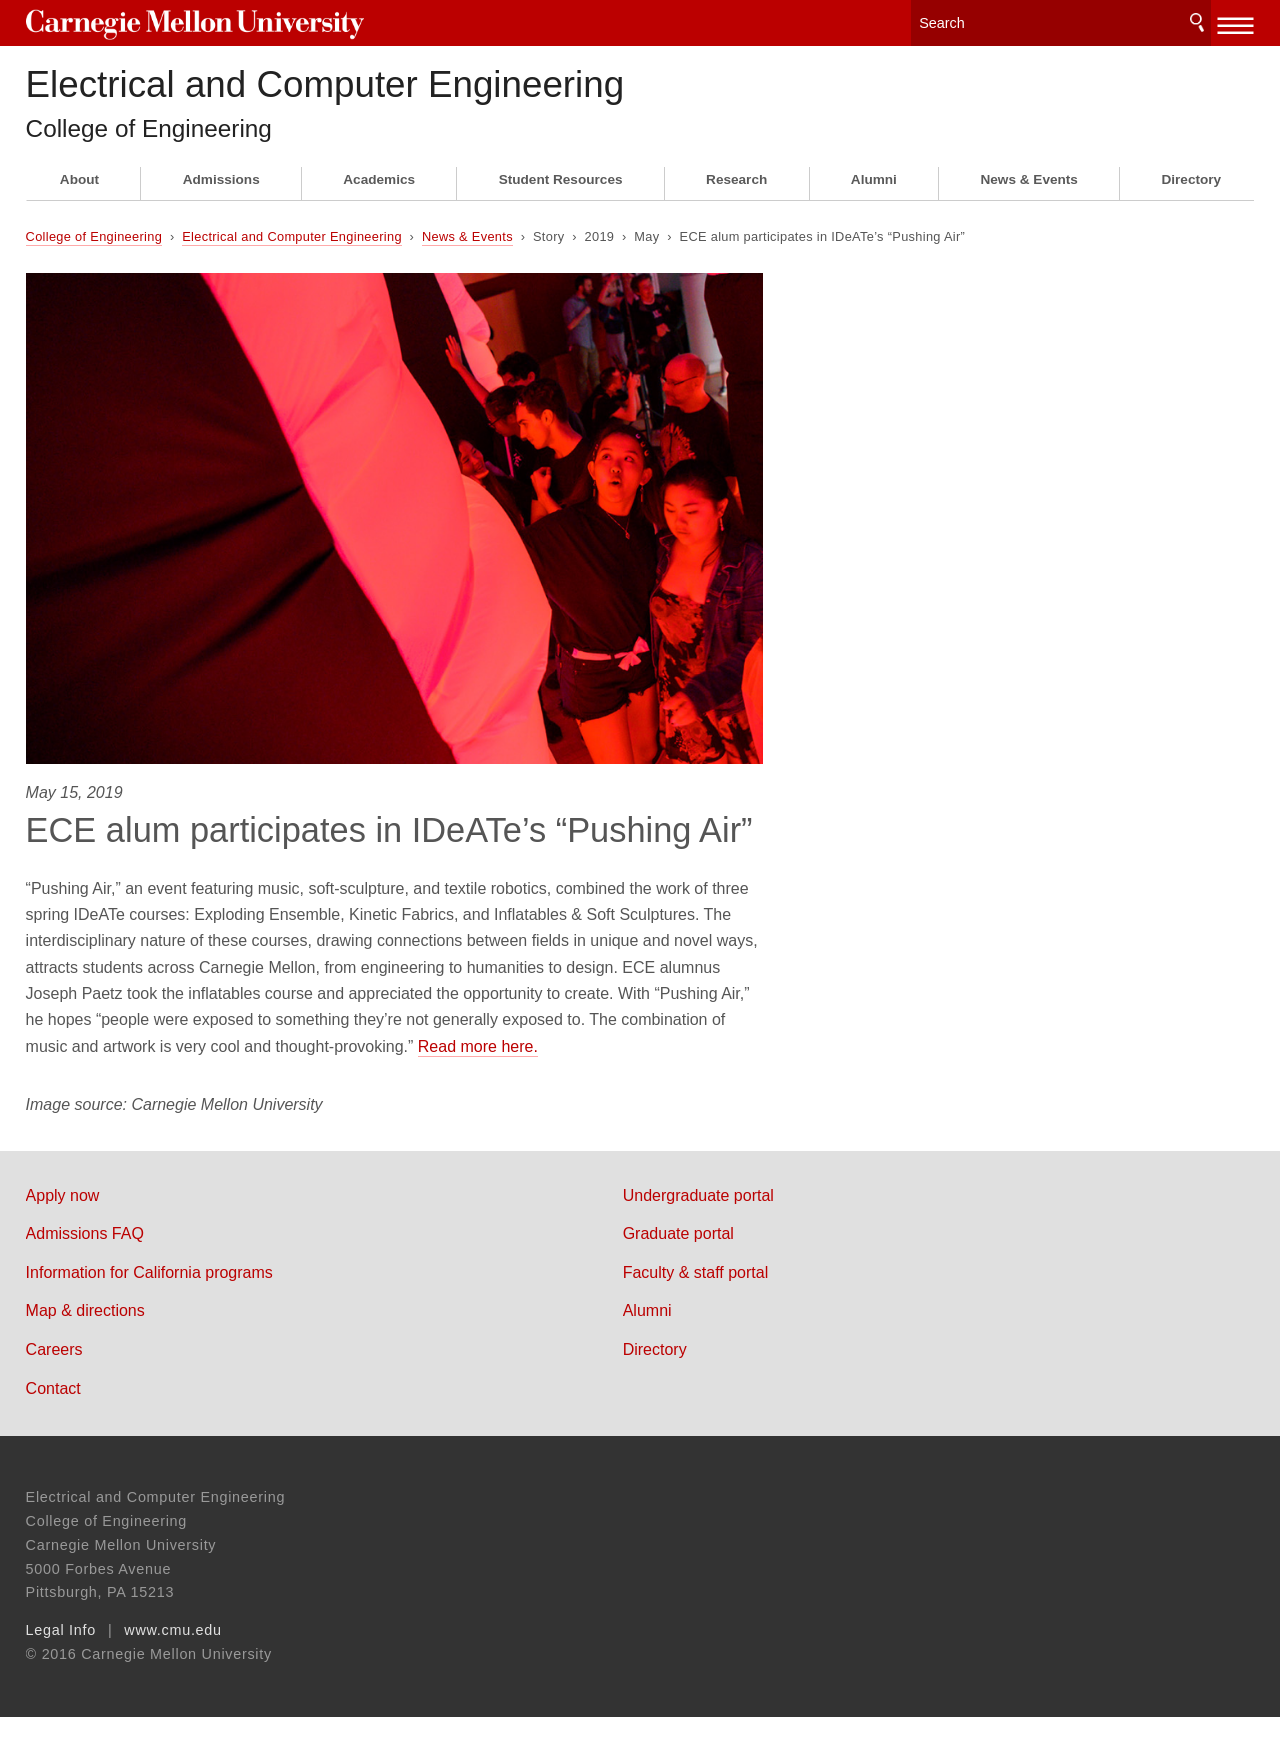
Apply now (63, 1214)
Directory (1191, 199)
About (79, 199)
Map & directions (85, 1330)
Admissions (221, 199)
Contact (53, 1407)
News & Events (1028, 199)
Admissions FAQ (85, 1253)
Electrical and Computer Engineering (436, 90)
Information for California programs (149, 1291)
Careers (54, 1368)
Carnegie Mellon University (179, 21)
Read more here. (478, 1065)
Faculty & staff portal (738, 1291)
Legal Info (61, 1650)
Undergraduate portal (740, 1214)
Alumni (874, 199)
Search (1197, 19)
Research (736, 199)
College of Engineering (159, 147)
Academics (379, 199)
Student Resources (561, 199)
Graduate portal (720, 1253)
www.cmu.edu (173, 1650)
